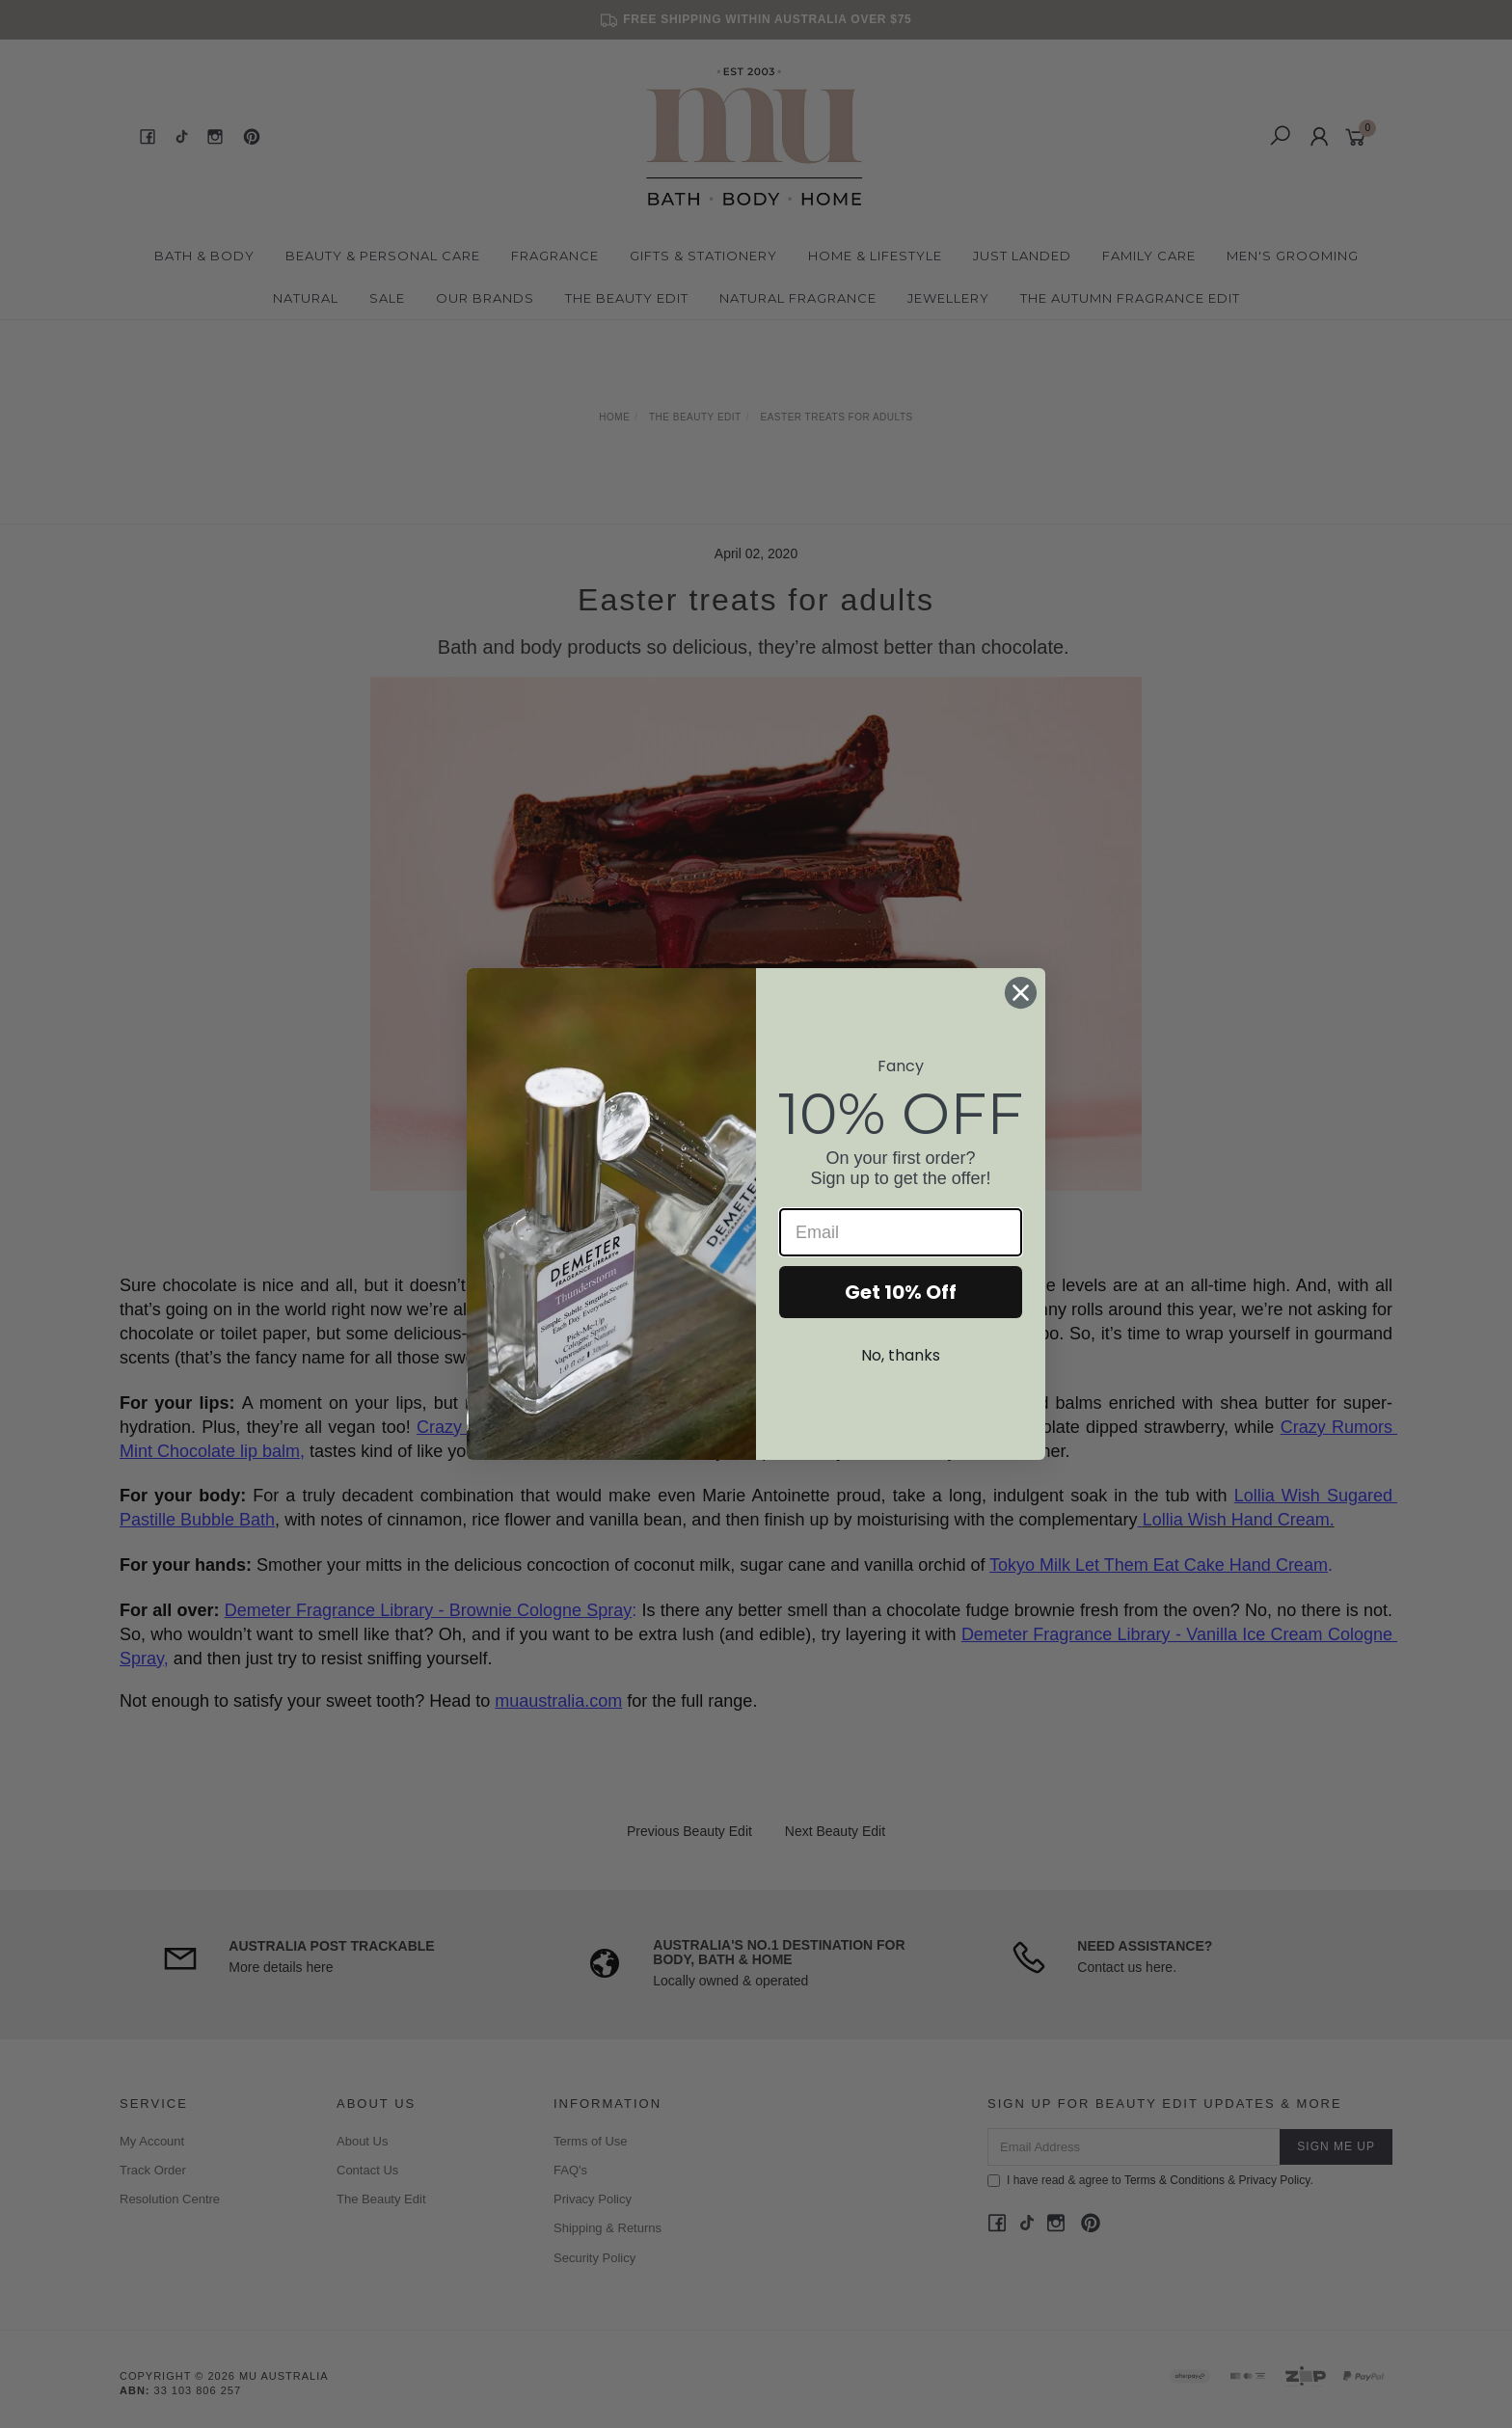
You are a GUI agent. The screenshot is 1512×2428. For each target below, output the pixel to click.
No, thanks (900, 1355)
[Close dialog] (1021, 993)
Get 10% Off (901, 1292)
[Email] (900, 1232)
